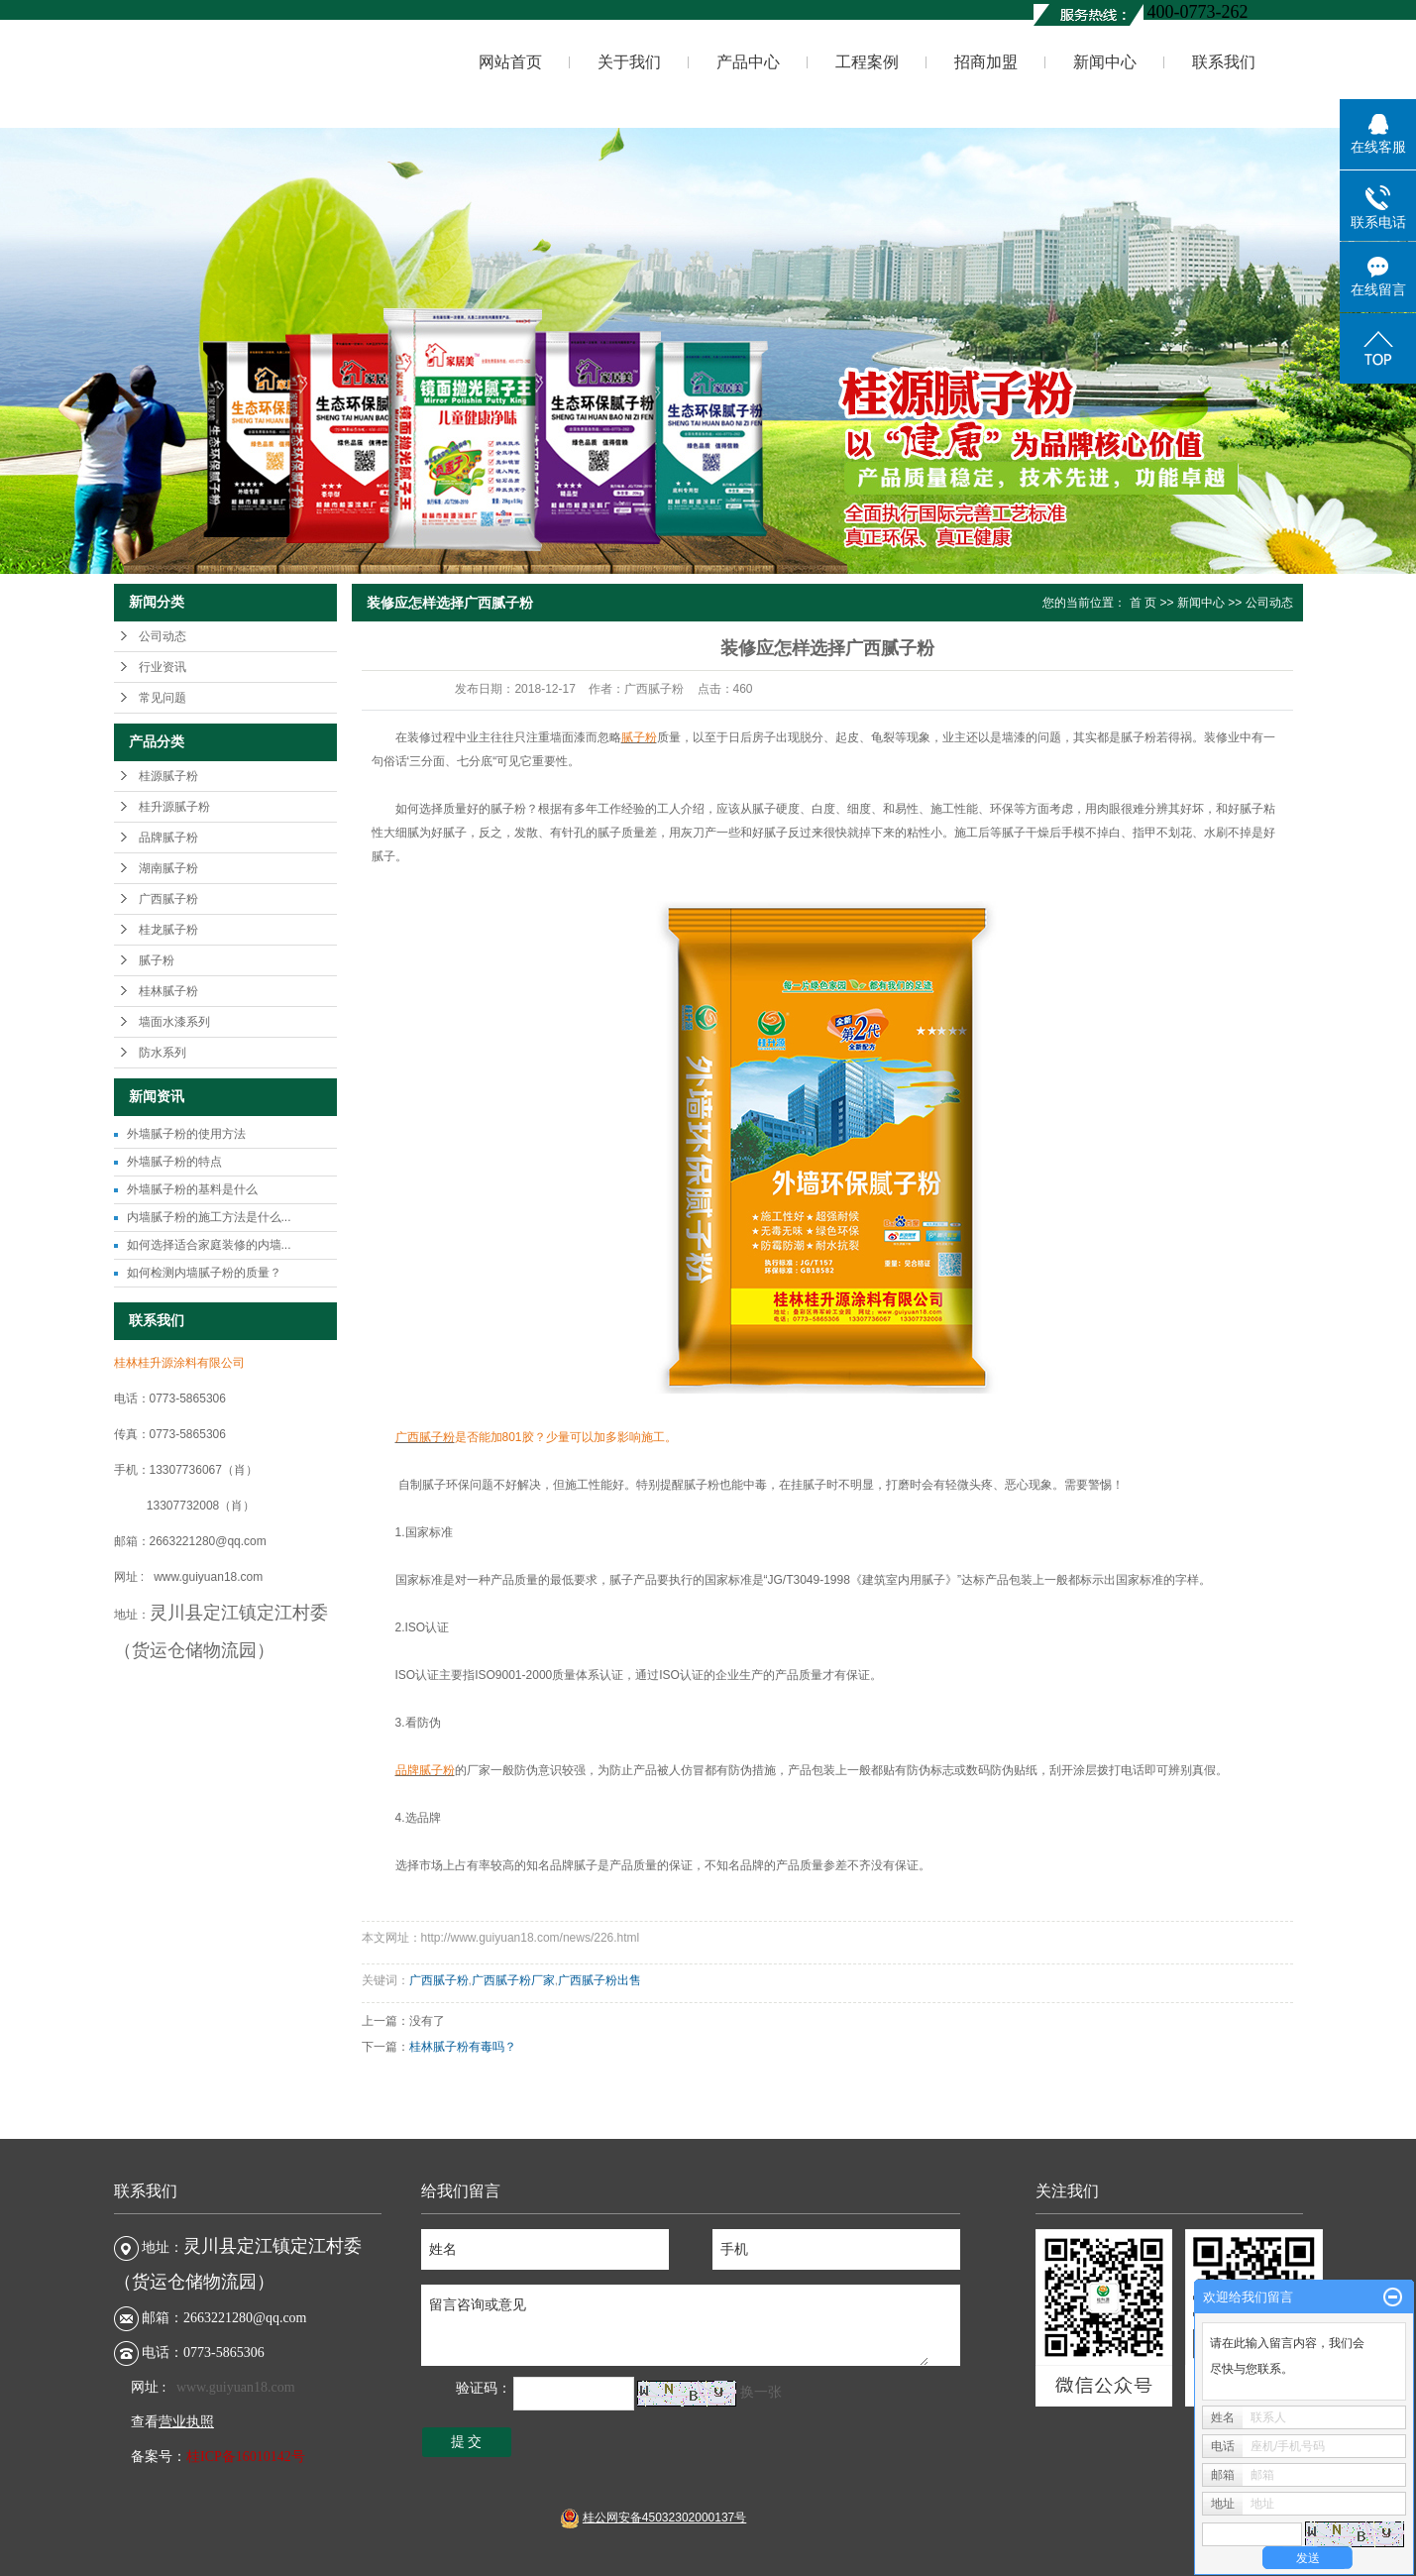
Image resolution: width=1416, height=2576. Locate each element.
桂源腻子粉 (168, 776)
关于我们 (629, 62)
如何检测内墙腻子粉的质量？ (204, 1273)
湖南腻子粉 (168, 868)
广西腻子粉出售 (599, 1980)
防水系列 (162, 1053)
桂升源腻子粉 (174, 807)
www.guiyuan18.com (235, 2387)
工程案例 (867, 62)
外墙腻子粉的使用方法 (186, 1134)
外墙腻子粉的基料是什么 (192, 1189)
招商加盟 (986, 62)
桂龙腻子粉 (168, 930)
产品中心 (748, 62)
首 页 (1143, 603)
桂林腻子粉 (168, 991)
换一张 (761, 2392)
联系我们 (1223, 62)
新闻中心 (1105, 62)
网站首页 (510, 62)
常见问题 (162, 698)
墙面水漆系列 (174, 1022)
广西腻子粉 (168, 899)
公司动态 (162, 636)
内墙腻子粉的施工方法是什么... (209, 1217)
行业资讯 (162, 667)
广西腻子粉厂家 (513, 1980)
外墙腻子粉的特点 (174, 1162)
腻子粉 (156, 960)
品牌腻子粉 (168, 837)
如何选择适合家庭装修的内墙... (209, 1245)
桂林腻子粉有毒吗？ (462, 2047)
